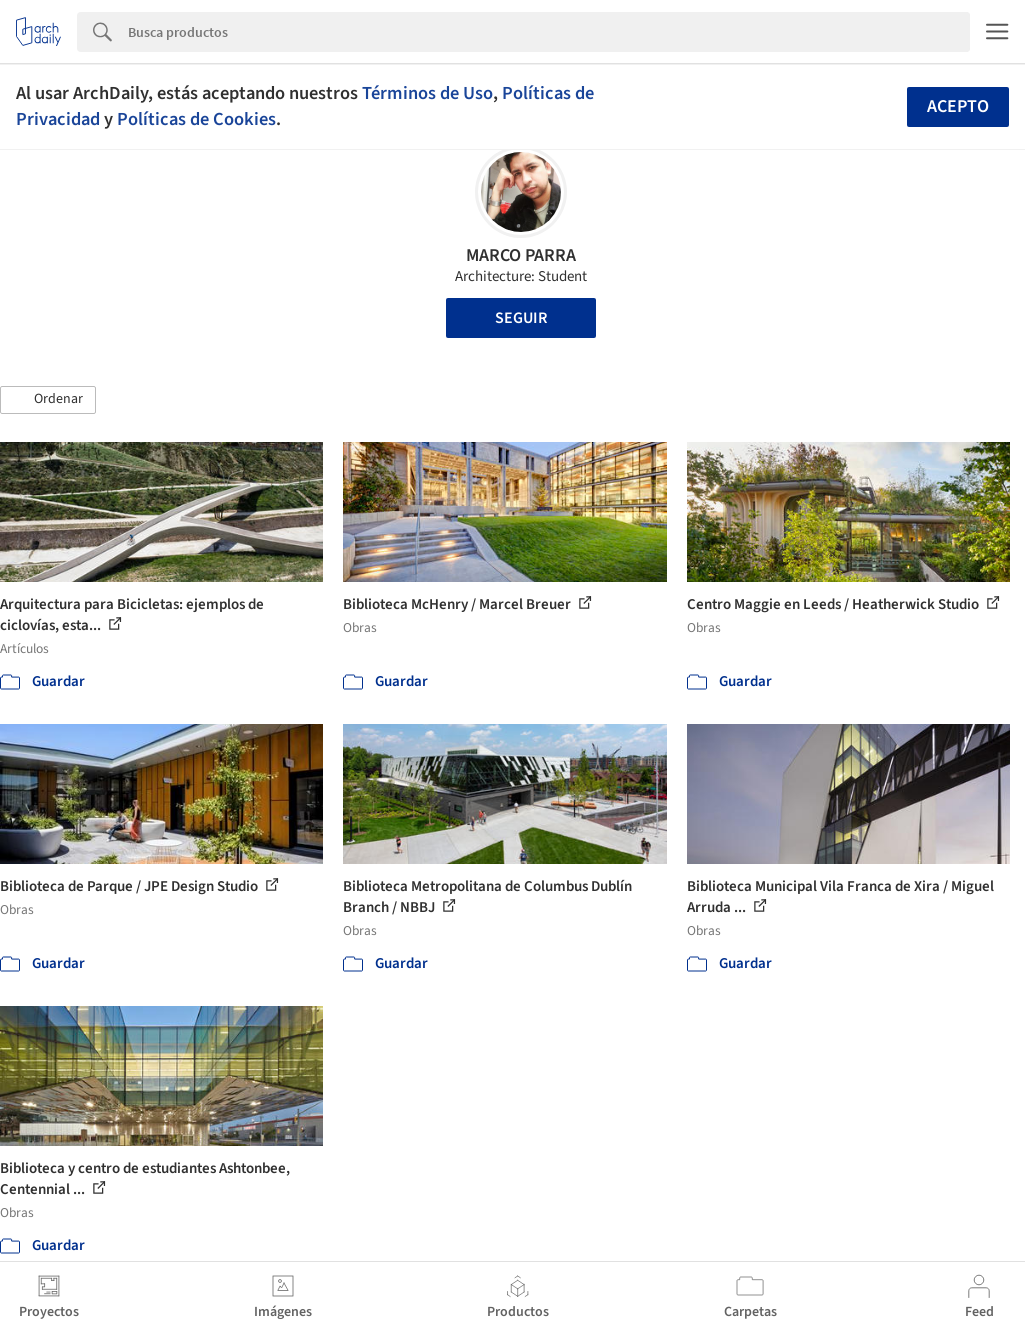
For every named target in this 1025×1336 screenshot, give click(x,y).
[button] (48, 400)
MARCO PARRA (521, 255)
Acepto (958, 106)
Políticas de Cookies (196, 119)
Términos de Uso (427, 93)
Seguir (521, 318)
